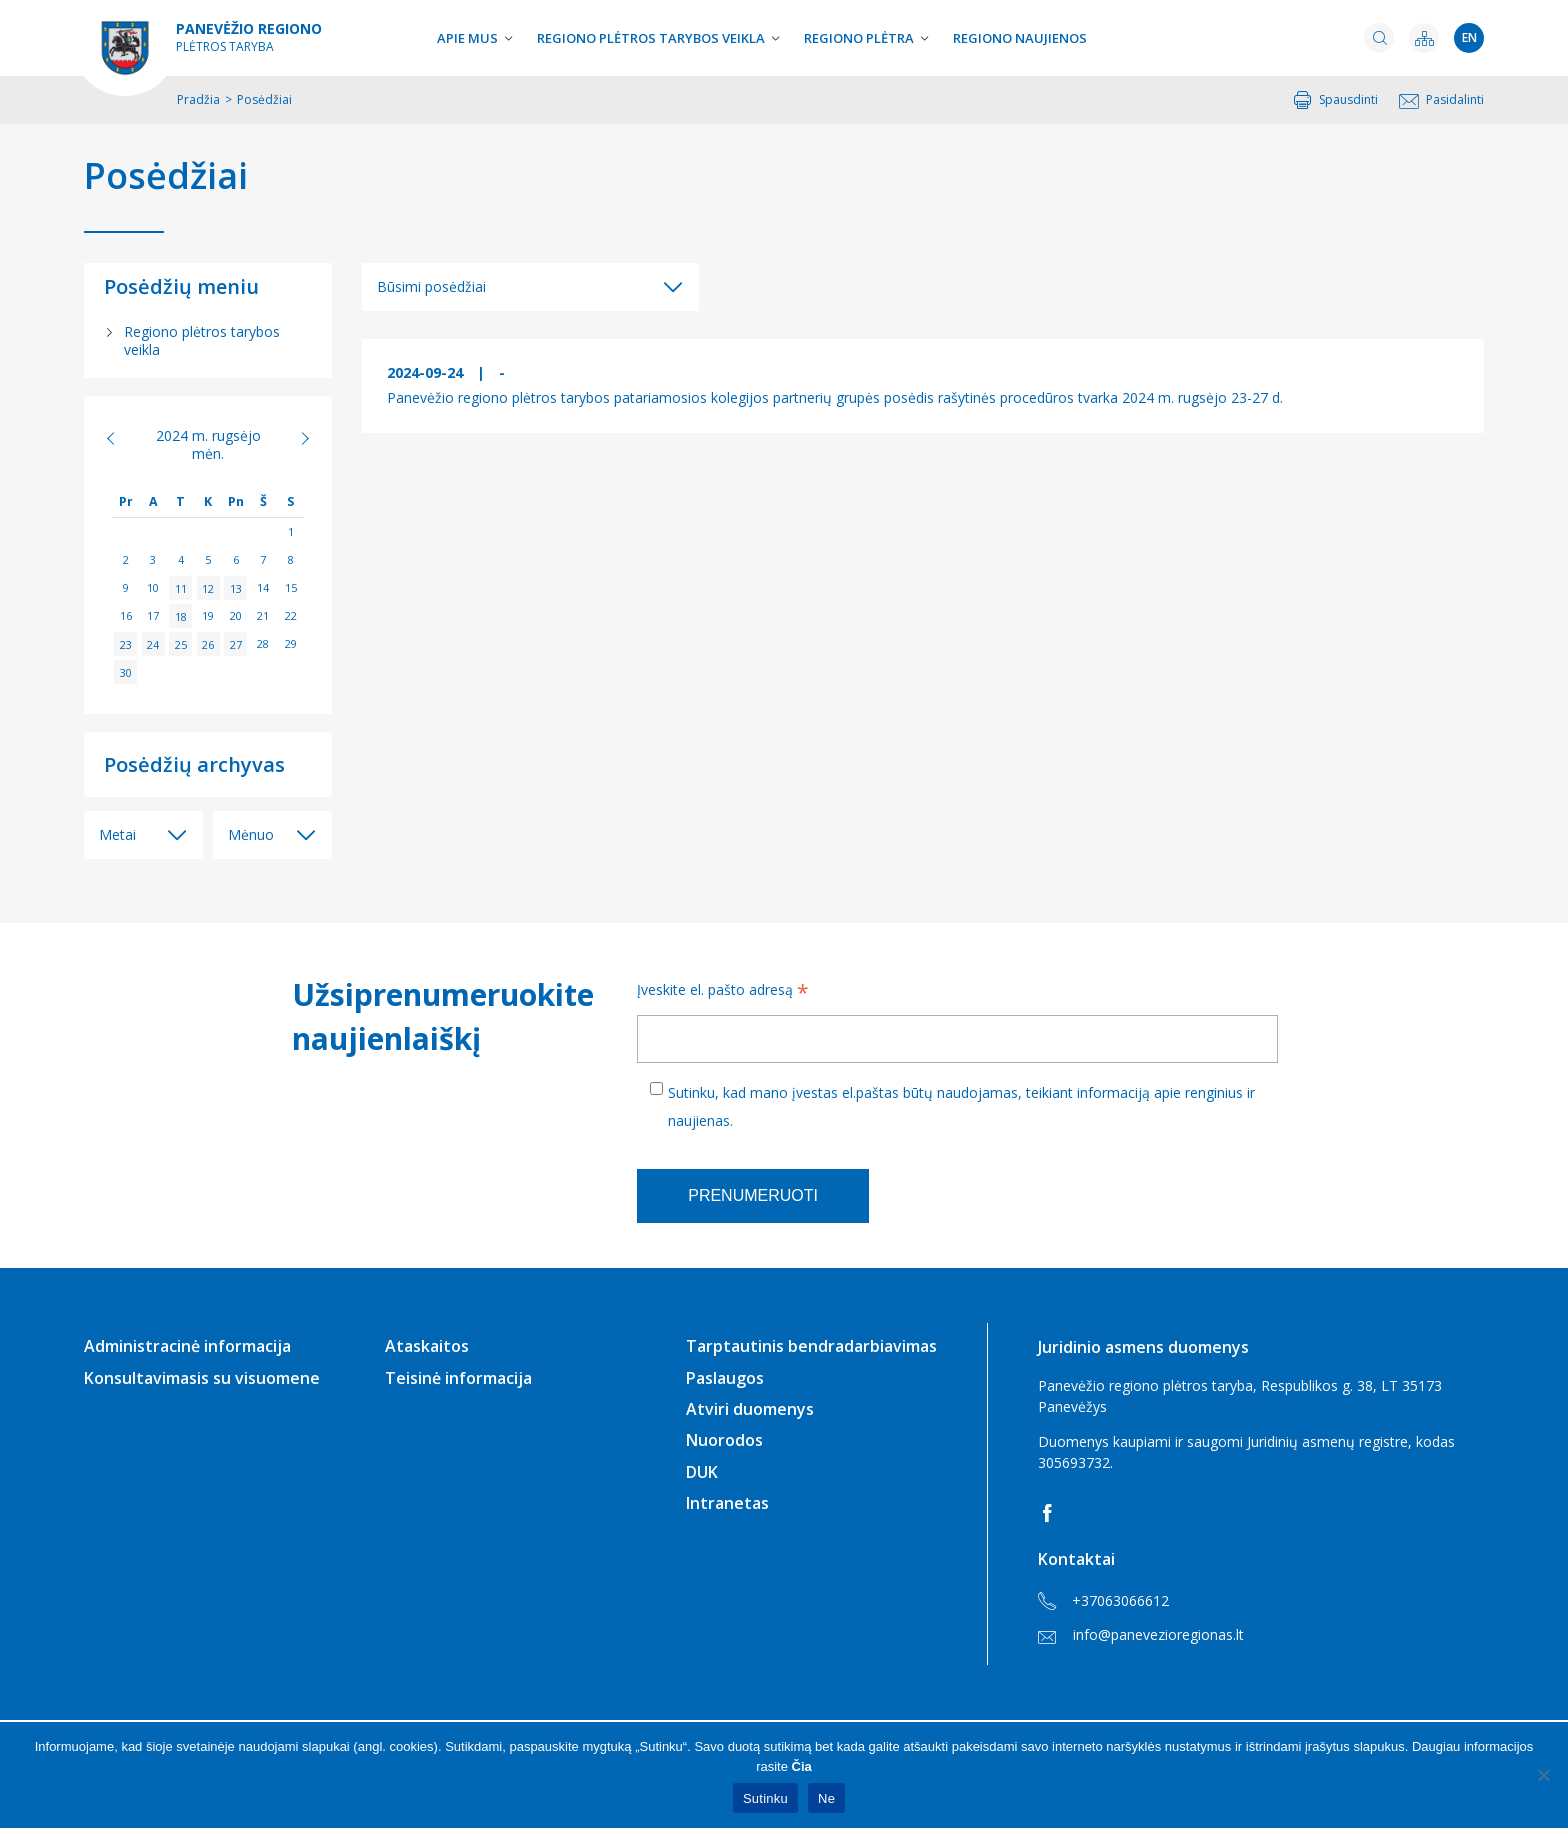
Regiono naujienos (1020, 38)
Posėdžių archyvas (194, 764)
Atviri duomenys (750, 1409)
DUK (702, 1472)
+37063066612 (1103, 1601)
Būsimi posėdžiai (431, 286)
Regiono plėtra (859, 38)
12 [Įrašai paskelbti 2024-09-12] (208, 587)
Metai (117, 834)
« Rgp (121, 438)
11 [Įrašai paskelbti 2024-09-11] (181, 587)
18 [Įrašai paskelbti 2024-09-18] (181, 615)
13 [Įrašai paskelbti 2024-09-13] (236, 587)
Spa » (294, 438)
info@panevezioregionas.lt (1141, 1634)
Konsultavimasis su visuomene (202, 1378)
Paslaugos (725, 1378)
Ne (826, 1798)
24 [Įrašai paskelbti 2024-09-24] (153, 643)
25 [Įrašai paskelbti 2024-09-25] (181, 643)
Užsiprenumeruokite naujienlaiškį (439, 1016)
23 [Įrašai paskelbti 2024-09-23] (126, 643)
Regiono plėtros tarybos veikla (651, 38)
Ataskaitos (427, 1346)
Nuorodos (724, 1440)
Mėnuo (251, 834)
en (1469, 37)
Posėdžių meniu (181, 286)
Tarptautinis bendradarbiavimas (811, 1346)
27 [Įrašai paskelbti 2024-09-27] (236, 643)
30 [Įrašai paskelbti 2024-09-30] (126, 671)
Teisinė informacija (458, 1378)
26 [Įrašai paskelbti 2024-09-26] (208, 643)
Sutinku (765, 1798)
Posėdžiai (166, 176)
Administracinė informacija (187, 1346)
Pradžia (198, 99)
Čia (802, 1766)
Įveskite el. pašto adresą (723, 992)
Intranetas (727, 1503)
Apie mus (467, 38)
